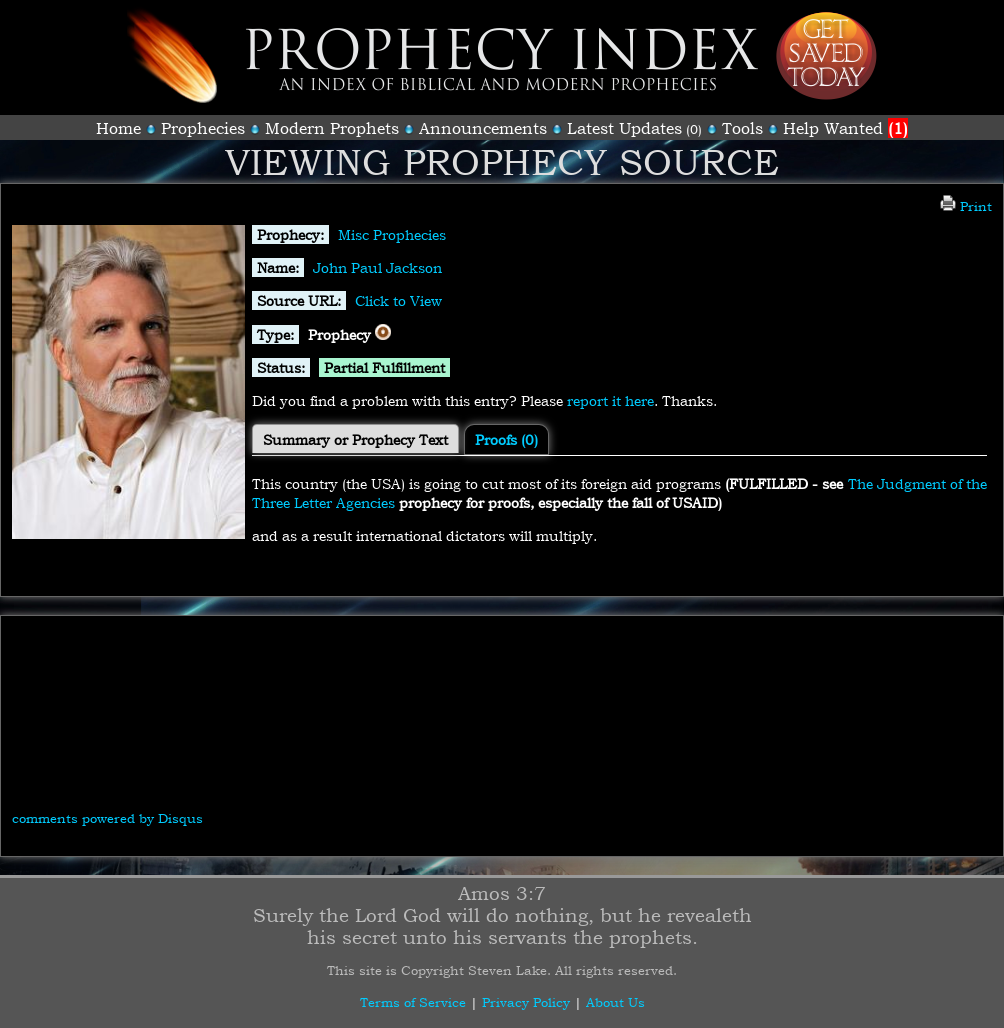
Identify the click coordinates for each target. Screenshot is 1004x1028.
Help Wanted (845, 128)
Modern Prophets (332, 128)
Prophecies (203, 128)
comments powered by (107, 818)
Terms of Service (413, 1002)
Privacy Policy (526, 1002)
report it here (610, 400)
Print (966, 206)
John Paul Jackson (377, 267)
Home (118, 128)
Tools (742, 128)
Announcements (483, 128)
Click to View (398, 300)
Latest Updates (624, 128)
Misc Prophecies (392, 234)
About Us (615, 1002)
